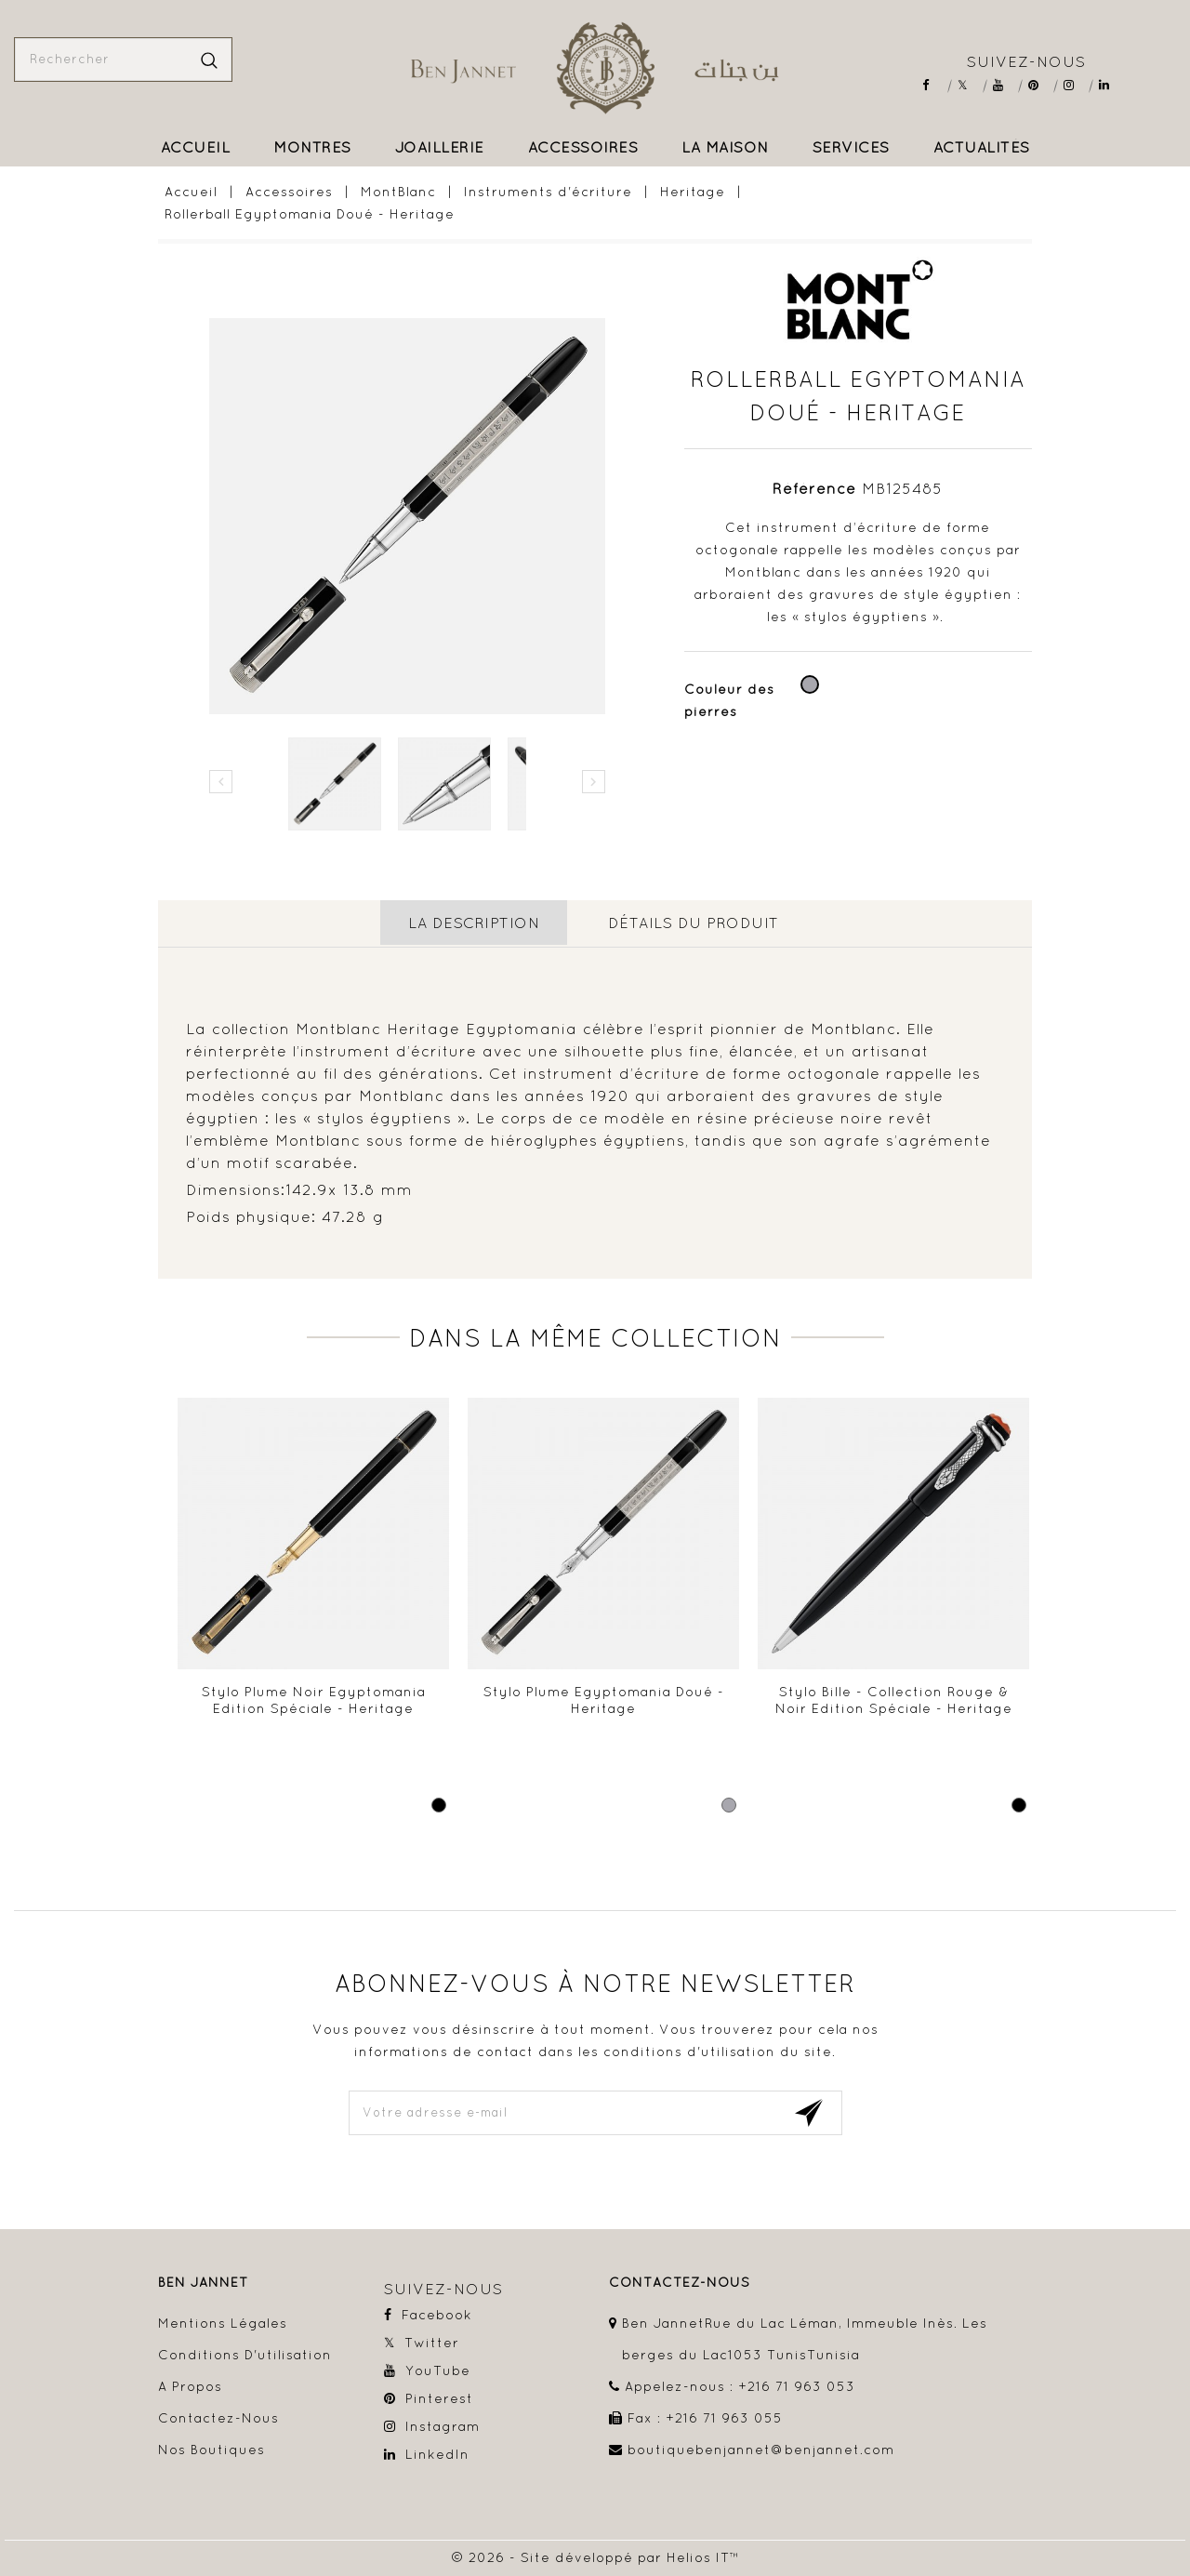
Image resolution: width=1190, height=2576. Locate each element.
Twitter (969, 85)
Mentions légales (222, 2321)
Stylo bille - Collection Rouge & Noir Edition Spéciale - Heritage (893, 1698)
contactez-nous (679, 2281)
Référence (814, 488)
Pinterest (1039, 85)
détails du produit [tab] (693, 922)
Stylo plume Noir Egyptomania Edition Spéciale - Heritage (314, 1698)
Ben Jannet (203, 2281)
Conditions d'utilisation (245, 2352)
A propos (190, 2384)
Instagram (1075, 85)
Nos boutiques (211, 2447)
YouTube (1004, 85)
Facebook (933, 85)
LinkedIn (1110, 85)
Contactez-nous (218, 2416)
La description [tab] (472, 922)
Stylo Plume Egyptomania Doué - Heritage (603, 1698)
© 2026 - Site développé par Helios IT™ (595, 2555)
